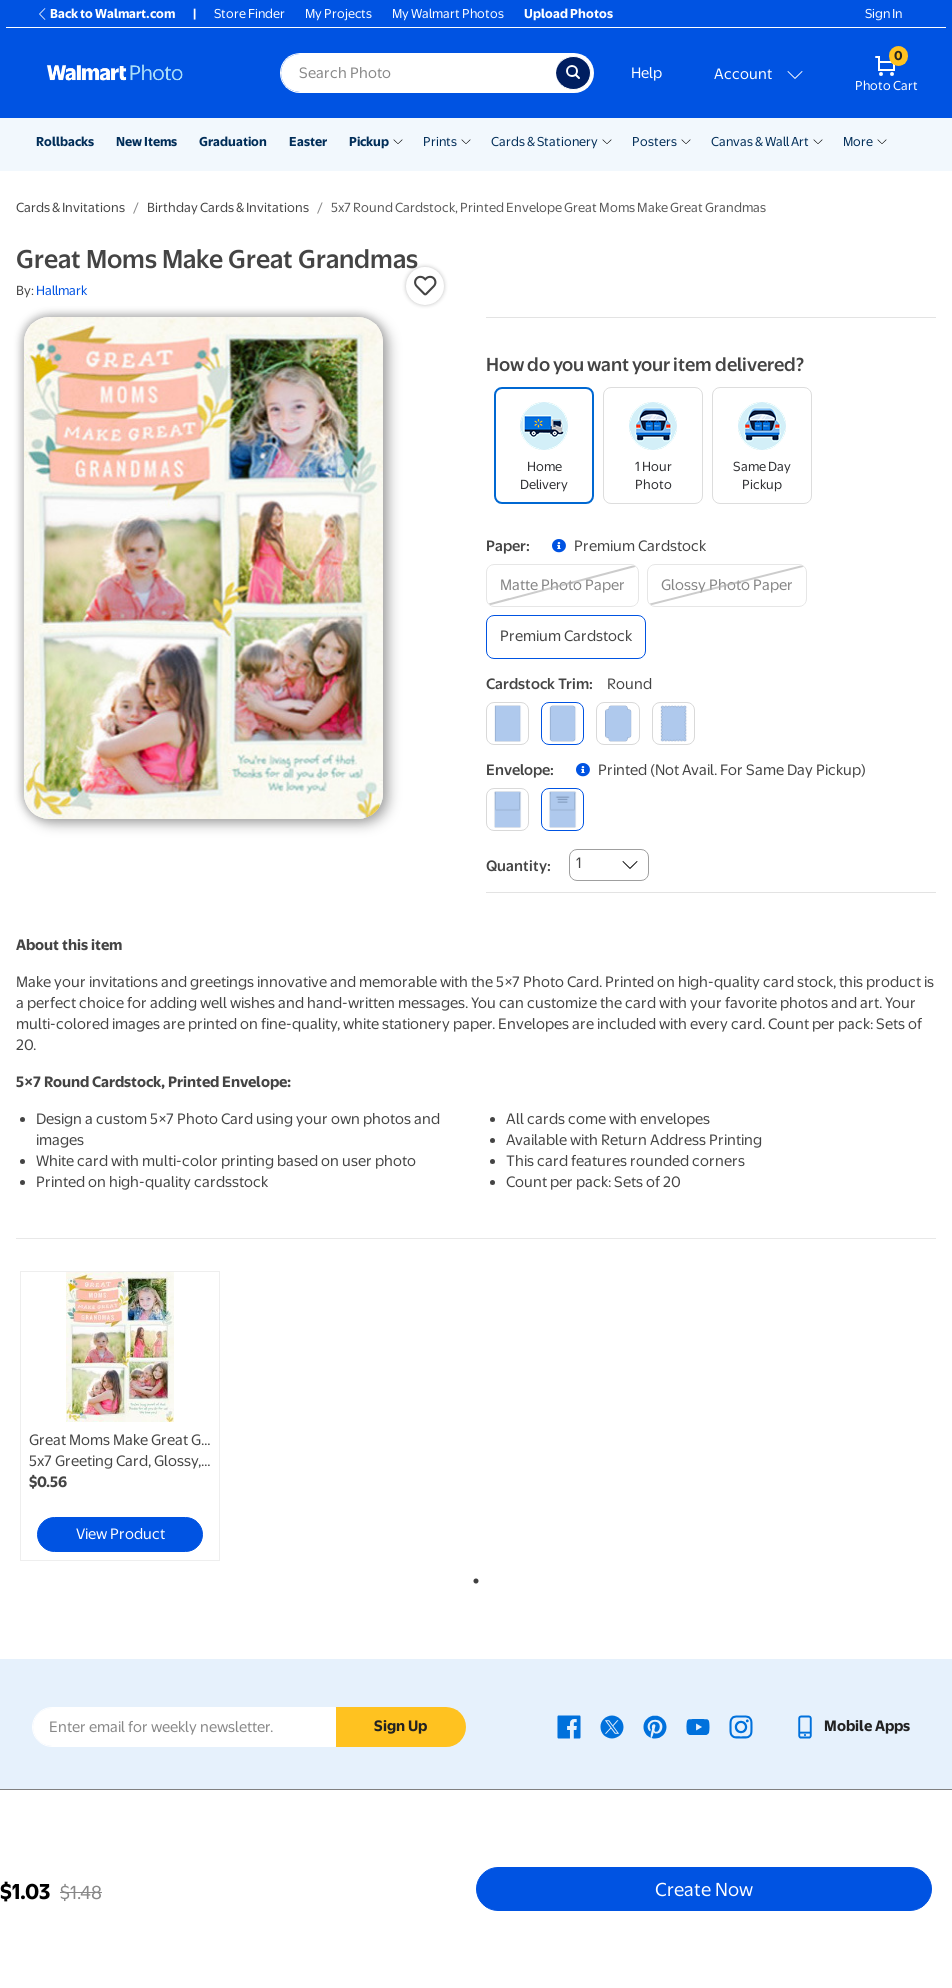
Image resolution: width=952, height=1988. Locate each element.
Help (646, 73)
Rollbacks (65, 141)
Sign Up (400, 1726)
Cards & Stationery (544, 141)
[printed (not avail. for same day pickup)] (562, 809)
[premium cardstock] (566, 636)
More (858, 141)
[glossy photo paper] (727, 585)
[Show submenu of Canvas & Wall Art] (818, 140)
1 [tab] (472, 1577)
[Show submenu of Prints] (466, 140)
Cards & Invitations (70, 207)
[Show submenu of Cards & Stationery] (607, 140)
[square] (507, 723)
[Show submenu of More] (882, 140)
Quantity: (518, 866)
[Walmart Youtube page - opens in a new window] (698, 1726)
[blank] (507, 809)
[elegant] (617, 723)
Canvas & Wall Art (760, 141)
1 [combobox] (578, 863)
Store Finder (249, 13)
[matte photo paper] (562, 585)
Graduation (233, 141)
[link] (120, 1416)
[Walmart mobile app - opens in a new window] (851, 1726)
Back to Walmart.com (105, 13)
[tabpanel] (169, 1416)
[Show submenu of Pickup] (398, 140)
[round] (562, 723)
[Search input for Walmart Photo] (418, 73)
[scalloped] (673, 723)
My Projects (338, 13)
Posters (654, 141)
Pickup (369, 141)
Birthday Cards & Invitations (228, 207)
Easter (308, 141)
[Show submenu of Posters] (686, 140)
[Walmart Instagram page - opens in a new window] (741, 1726)
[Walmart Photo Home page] (142, 73)
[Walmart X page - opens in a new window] (612, 1726)
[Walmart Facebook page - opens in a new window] (569, 1726)
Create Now (704, 1889)
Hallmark (61, 290)
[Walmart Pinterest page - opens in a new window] (655, 1726)
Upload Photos (568, 13)
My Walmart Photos (448, 13)
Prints (440, 141)
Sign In (883, 13)
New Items (146, 141)
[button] (425, 286)
